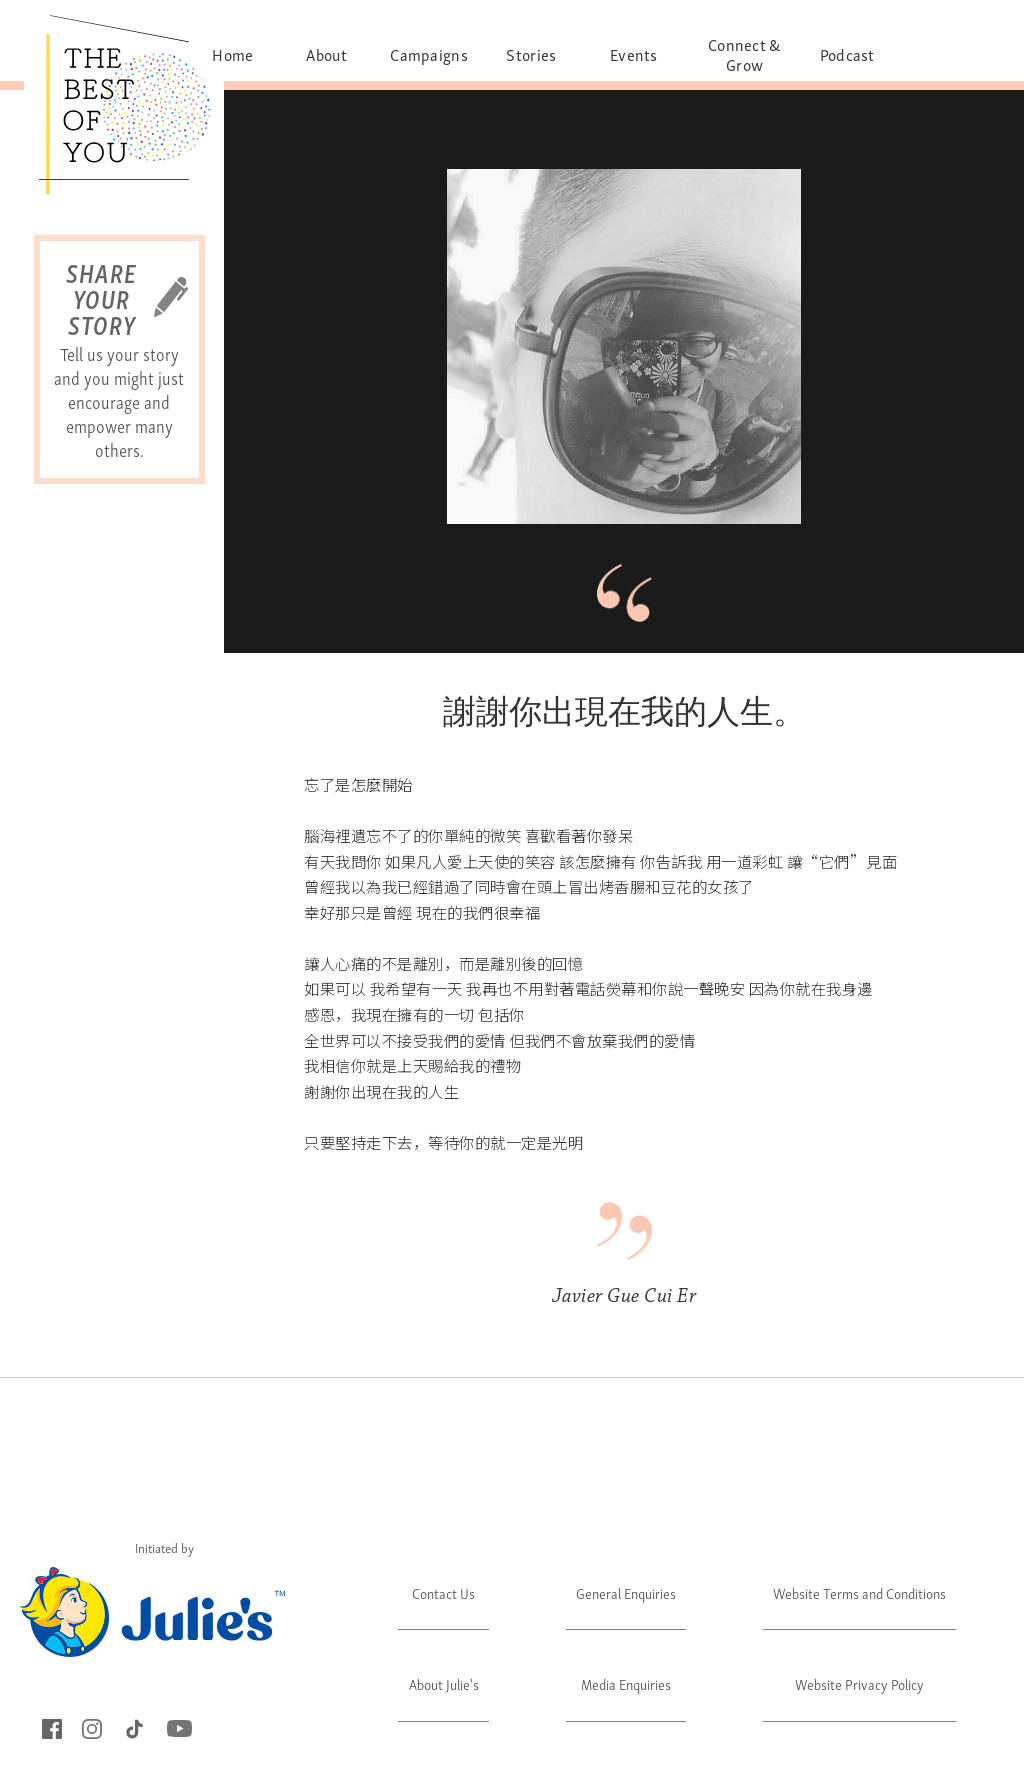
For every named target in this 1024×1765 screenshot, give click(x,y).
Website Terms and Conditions (859, 1592)
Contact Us (443, 1592)
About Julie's (444, 1683)
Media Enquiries (626, 1683)
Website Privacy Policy (859, 1683)
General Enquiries (626, 1592)
